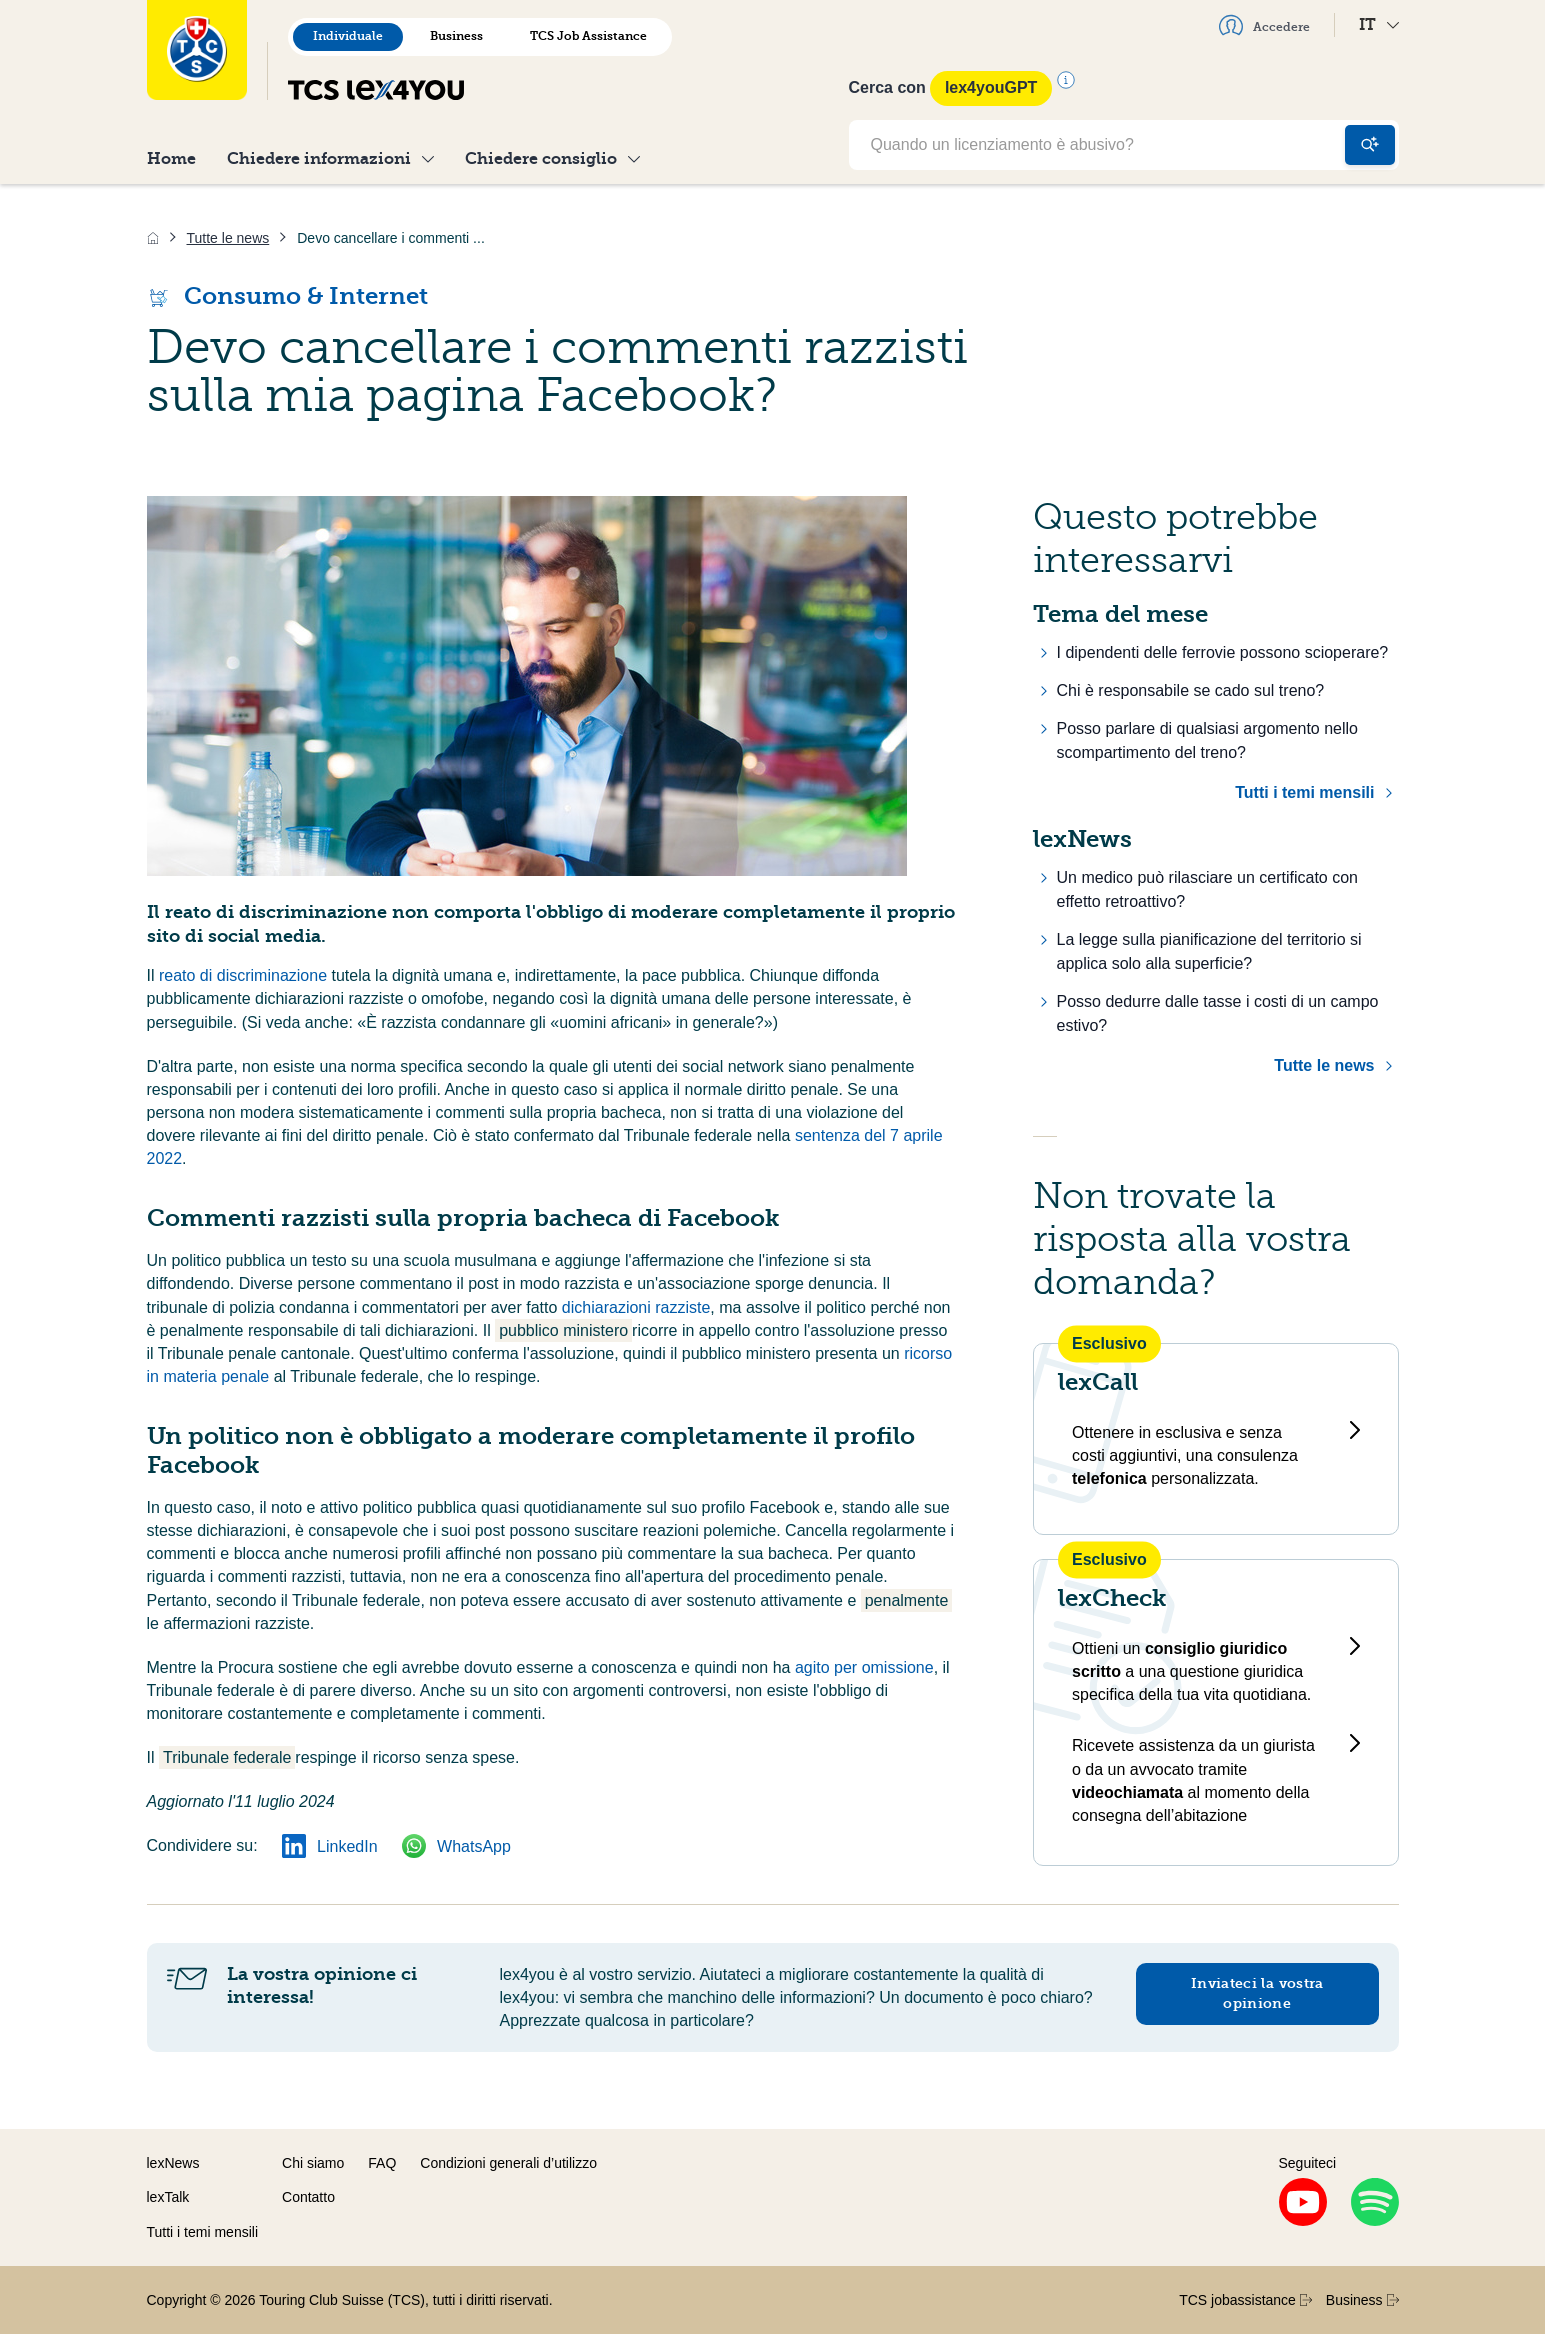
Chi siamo (313, 2163)
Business (456, 36)
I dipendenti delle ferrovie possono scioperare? (1223, 652)
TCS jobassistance (1245, 2300)
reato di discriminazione (245, 975)
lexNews (173, 2163)
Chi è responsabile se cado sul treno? (1191, 690)
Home (171, 158)
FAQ (382, 2163)
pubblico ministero (563, 1330)
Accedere (1264, 25)
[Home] (153, 238)
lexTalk (168, 2197)
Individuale (348, 36)
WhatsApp (456, 1846)
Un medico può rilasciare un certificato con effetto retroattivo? (1207, 889)
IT (1379, 24)
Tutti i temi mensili (1304, 792)
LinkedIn (330, 1846)
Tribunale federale (227, 1757)
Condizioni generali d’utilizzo (508, 2163)
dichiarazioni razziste (636, 1307)
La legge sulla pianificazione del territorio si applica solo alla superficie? (1209, 951)
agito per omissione (864, 1667)
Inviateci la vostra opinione (1257, 1993)
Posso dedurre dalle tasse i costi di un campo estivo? (1218, 1013)
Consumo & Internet (287, 296)
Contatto (308, 2197)
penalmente (907, 1600)
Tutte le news (1324, 1065)
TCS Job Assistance (588, 36)
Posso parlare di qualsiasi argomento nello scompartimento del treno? (1208, 740)
